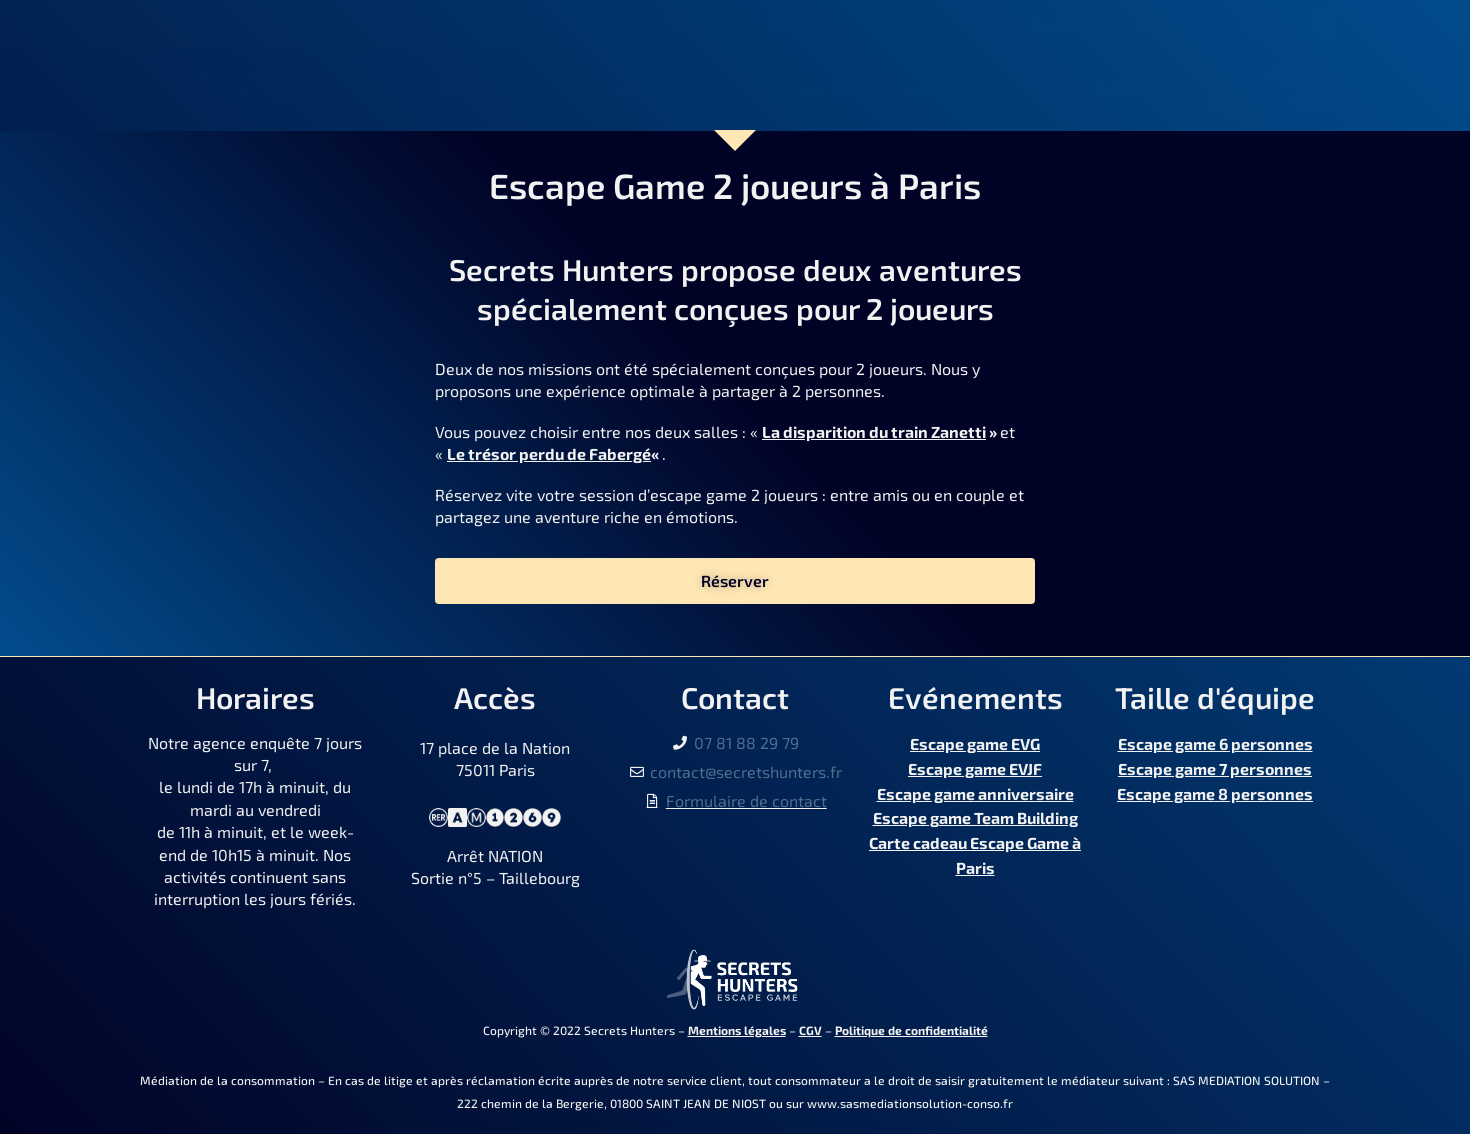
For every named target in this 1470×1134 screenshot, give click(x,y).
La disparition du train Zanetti (874, 431)
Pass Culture (1083, 89)
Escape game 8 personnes (1215, 786)
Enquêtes (428, 90)
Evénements (638, 90)
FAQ (974, 24)
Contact (1059, 24)
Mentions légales (737, 1030)
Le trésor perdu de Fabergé (549, 453)
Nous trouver (679, 24)
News (897, 24)
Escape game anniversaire (975, 786)
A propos (802, 24)
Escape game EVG (975, 742)
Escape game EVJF (975, 764)
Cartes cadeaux (864, 89)
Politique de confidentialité (911, 1030)
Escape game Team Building (975, 809)
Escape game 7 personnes (1215, 764)
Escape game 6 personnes (1215, 742)
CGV (810, 1030)
